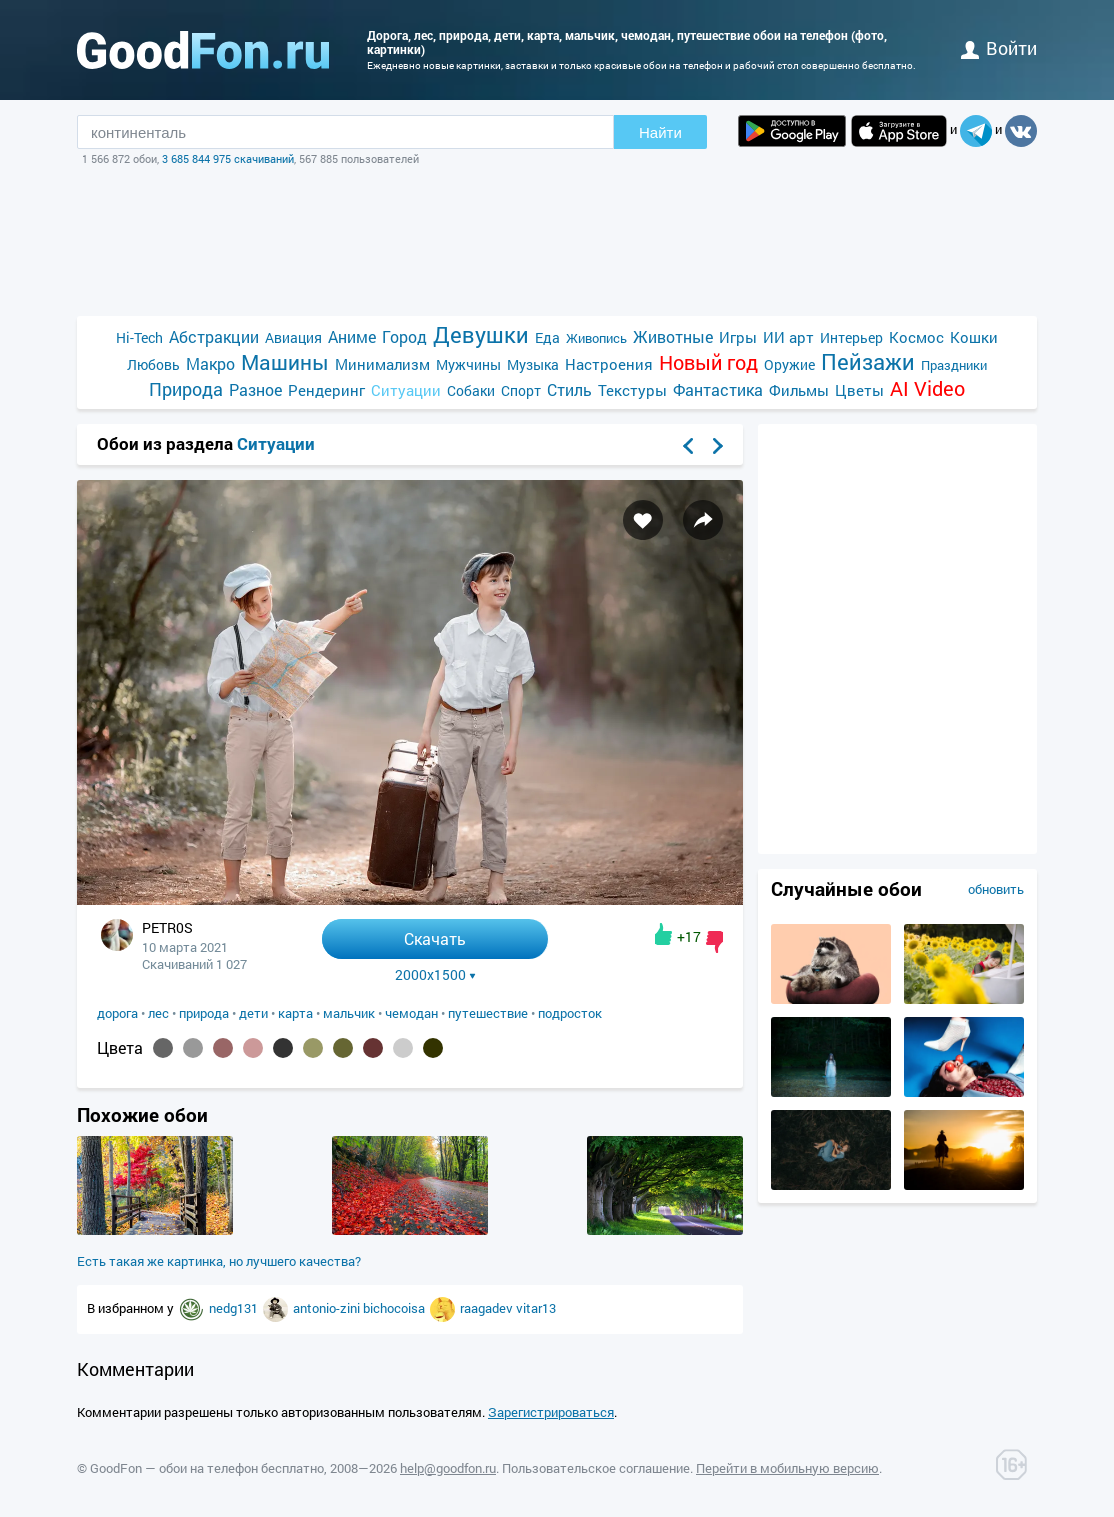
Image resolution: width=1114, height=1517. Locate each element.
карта (295, 1013)
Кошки (974, 337)
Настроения (609, 364)
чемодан (411, 1013)
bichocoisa (395, 1308)
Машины (285, 362)
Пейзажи (868, 361)
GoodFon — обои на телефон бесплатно (207, 1468)
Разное (255, 389)
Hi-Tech (139, 337)
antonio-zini (328, 1308)
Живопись (596, 338)
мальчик (349, 1013)
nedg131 (235, 1308)
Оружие (789, 364)
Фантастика (718, 389)
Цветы (859, 390)
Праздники (954, 365)
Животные (673, 336)
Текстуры (632, 390)
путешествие (488, 1013)
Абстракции (214, 336)
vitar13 (536, 1308)
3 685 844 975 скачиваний (228, 158)
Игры (738, 337)
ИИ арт (788, 337)
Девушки (481, 334)
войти (999, 48)
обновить (996, 889)
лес (158, 1013)
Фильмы (799, 390)
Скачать (435, 938)
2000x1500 (435, 975)
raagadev (488, 1308)
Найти (660, 132)
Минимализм (382, 364)
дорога (117, 1013)
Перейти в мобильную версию (787, 1468)
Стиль (569, 389)
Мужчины (468, 364)
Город (404, 336)
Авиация (293, 337)
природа (204, 1013)
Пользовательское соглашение (596, 1468)
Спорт (521, 390)
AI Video (927, 388)
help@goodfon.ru (448, 1468)
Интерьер (851, 337)
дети (253, 1013)
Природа (186, 389)
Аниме (352, 336)
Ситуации (406, 390)
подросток (570, 1013)
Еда (547, 337)
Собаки (471, 390)
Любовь (153, 364)
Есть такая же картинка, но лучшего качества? (219, 1261)
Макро (210, 363)
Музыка (533, 364)
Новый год (708, 362)
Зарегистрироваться (551, 1412)
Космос (916, 337)
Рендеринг (326, 390)
